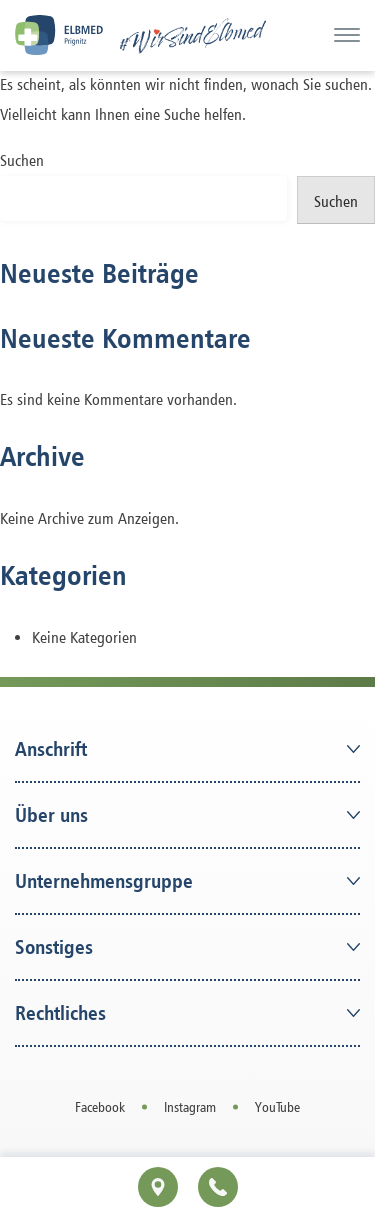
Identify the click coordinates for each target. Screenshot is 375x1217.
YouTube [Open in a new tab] (277, 1106)
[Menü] (347, 35)
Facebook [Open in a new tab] (100, 1106)
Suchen (22, 160)
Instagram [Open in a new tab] (190, 1106)
